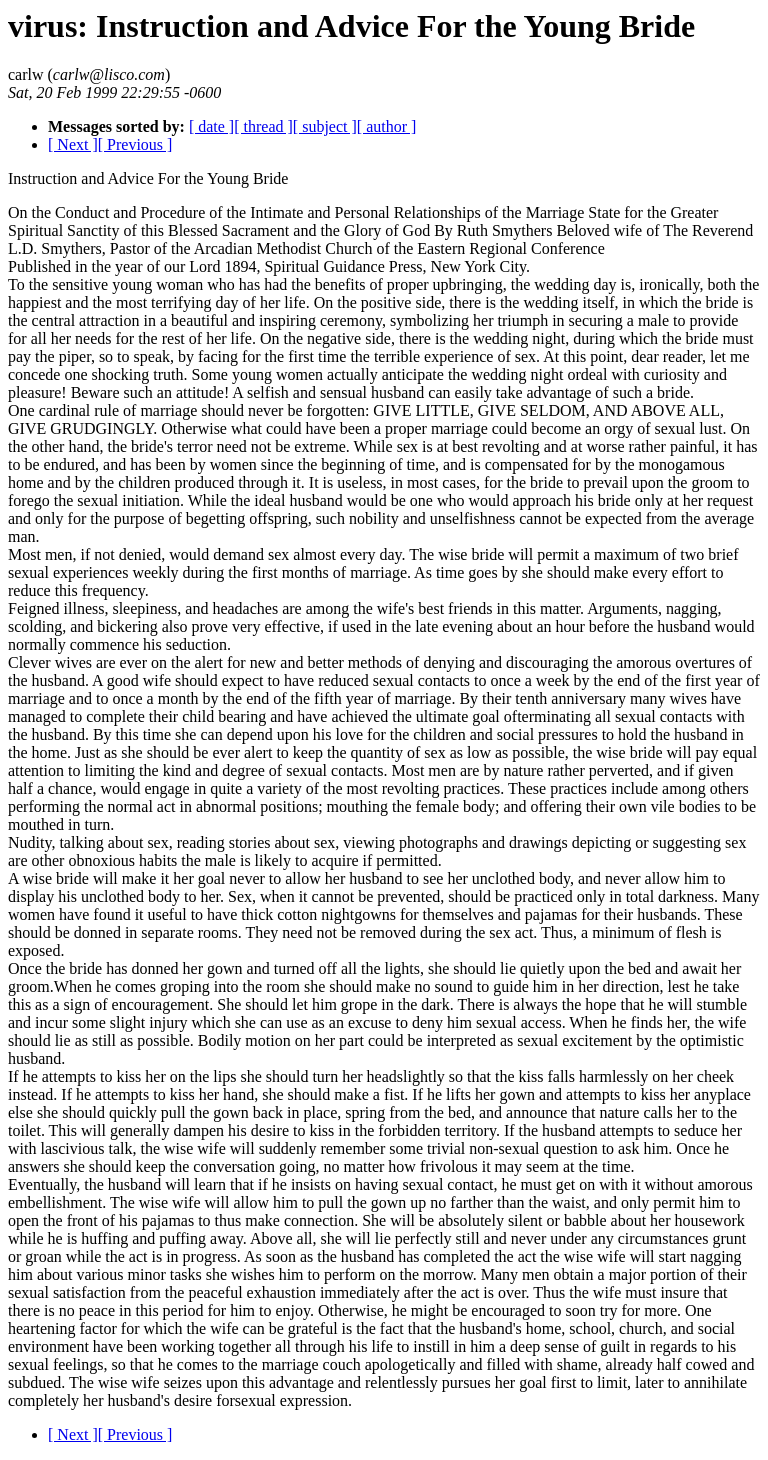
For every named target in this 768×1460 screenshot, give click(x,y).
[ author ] (387, 126)
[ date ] (211, 126)
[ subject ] (325, 126)
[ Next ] (73, 144)
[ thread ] (263, 126)
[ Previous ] (135, 144)
